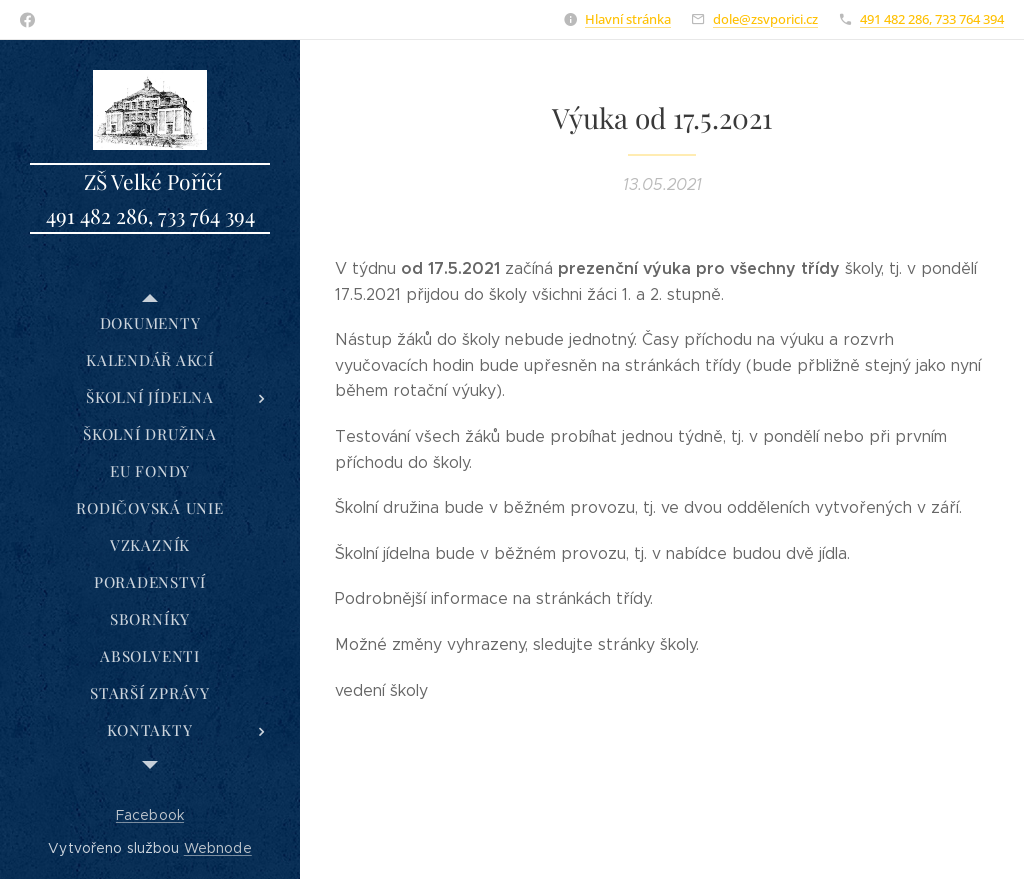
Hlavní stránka (628, 19)
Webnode (218, 848)
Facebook (150, 815)
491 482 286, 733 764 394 (932, 19)
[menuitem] (150, 323)
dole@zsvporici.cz (765, 19)
